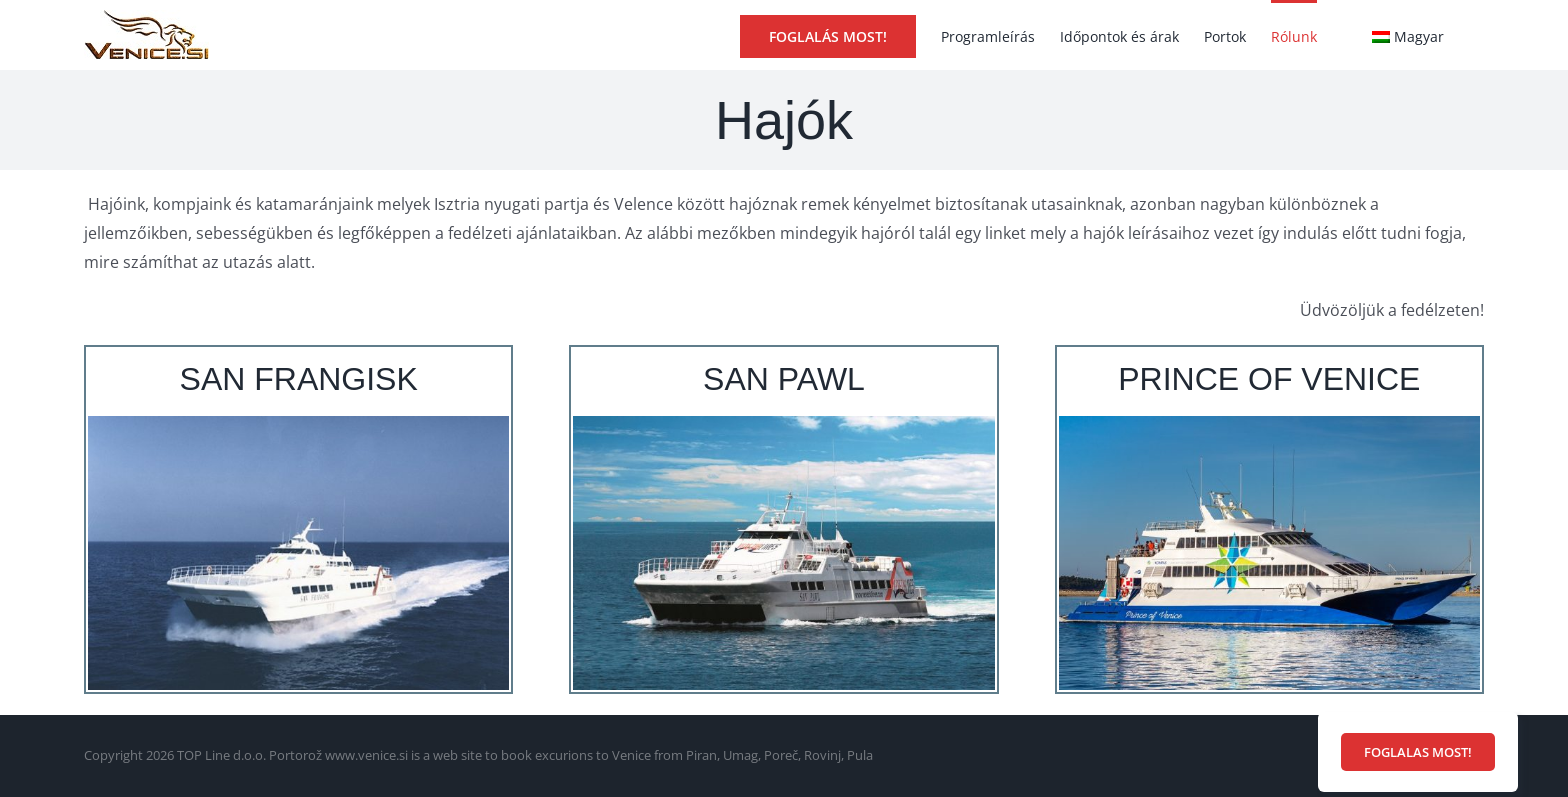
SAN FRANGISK (299, 379)
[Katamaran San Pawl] (783, 424)
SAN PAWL (784, 379)
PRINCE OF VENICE (1269, 379)
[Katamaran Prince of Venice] (1269, 424)
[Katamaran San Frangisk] (298, 424)
